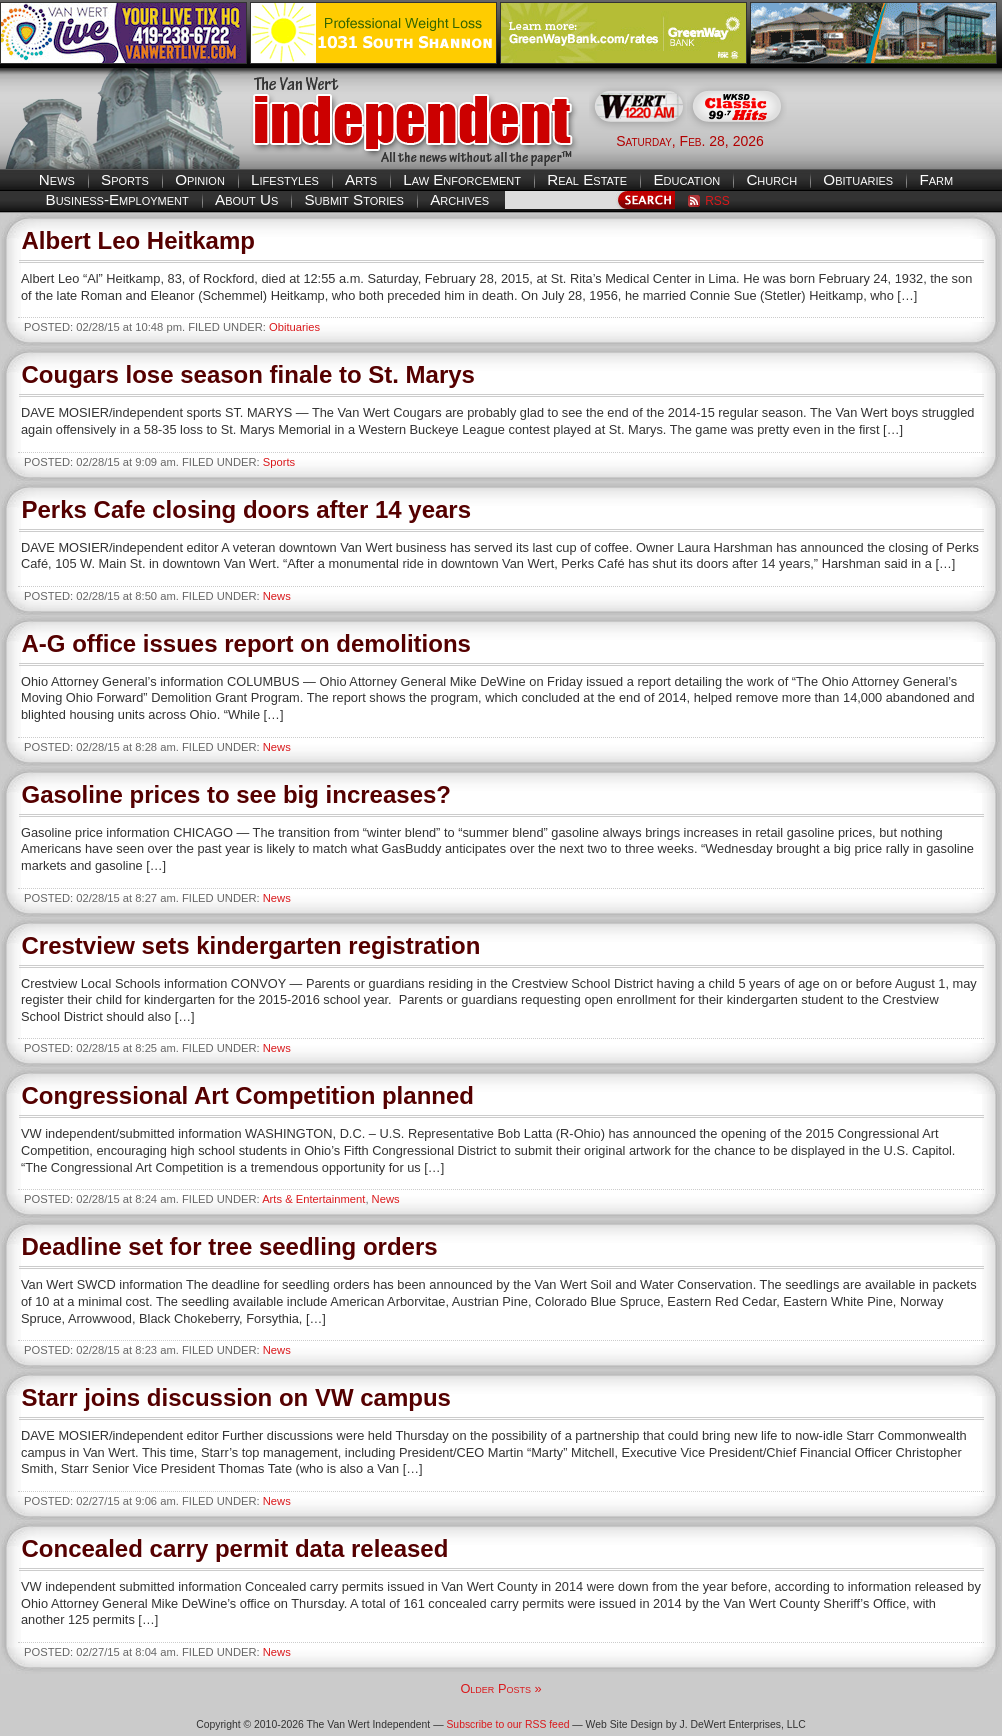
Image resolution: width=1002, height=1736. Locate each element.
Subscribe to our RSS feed (507, 1724)
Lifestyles (285, 179)
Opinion (200, 179)
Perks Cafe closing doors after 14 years (247, 509)
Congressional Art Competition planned (248, 1095)
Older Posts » (500, 1688)
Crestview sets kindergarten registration (251, 945)
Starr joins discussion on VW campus (236, 1397)
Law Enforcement (462, 179)
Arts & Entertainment (313, 1199)
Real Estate (587, 179)
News (57, 179)
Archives (459, 199)
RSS (717, 201)
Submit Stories (353, 199)
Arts (361, 179)
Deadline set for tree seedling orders (230, 1246)
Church (771, 179)
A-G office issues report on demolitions (246, 643)
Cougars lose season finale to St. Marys (248, 374)
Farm (936, 179)
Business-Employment (117, 199)
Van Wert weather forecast (902, 140)
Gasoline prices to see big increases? (237, 794)
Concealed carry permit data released (235, 1548)
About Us (246, 199)
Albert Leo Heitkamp (138, 240)
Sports (125, 179)
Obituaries (858, 179)
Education (686, 179)
